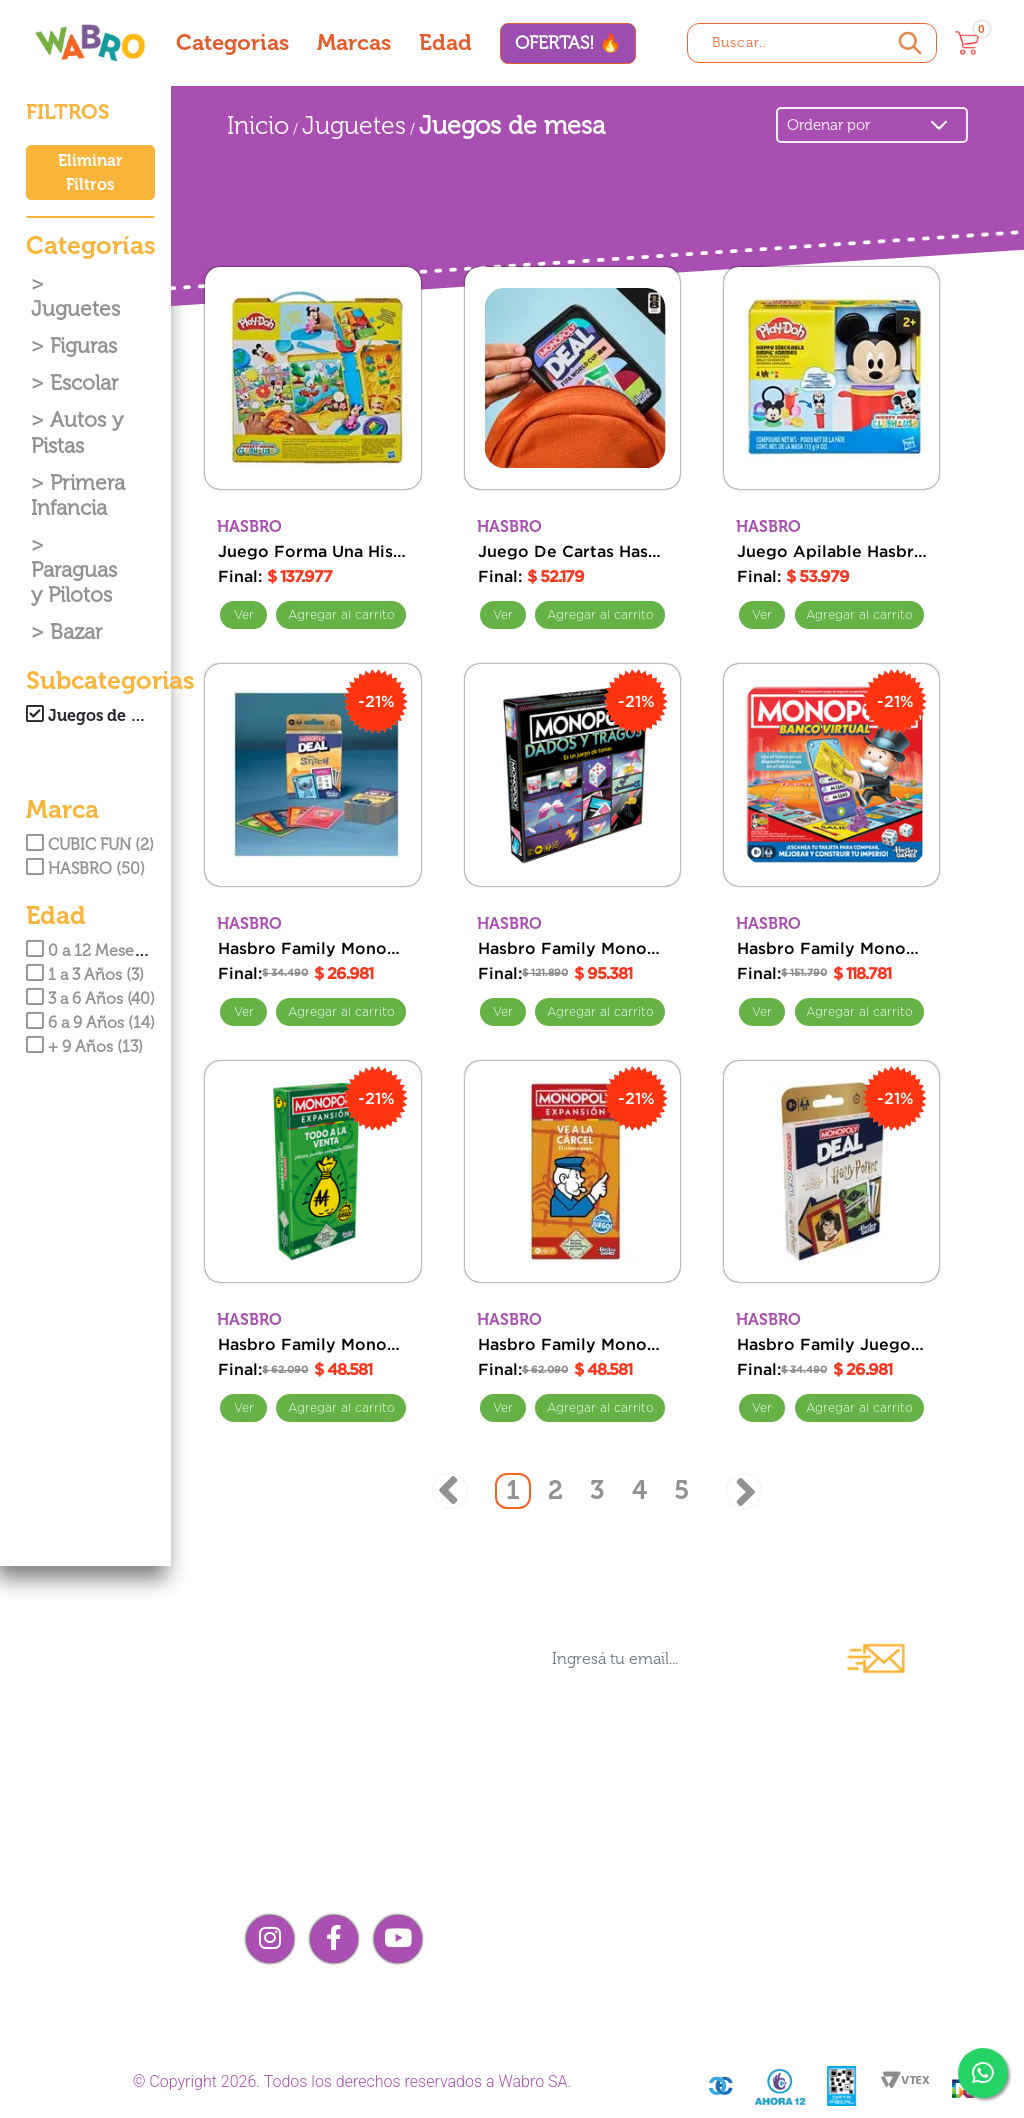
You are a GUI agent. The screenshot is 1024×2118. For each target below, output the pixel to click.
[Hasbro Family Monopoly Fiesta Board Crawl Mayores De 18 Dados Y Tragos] (573, 775)
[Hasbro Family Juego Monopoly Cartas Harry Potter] (832, 1172)
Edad (445, 42)
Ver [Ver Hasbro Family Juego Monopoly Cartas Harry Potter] (762, 1408)
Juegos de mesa (512, 125)
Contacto (576, 1858)
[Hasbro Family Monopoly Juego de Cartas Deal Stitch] (313, 775)
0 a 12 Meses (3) (94, 950)
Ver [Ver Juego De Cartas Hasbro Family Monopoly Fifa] (503, 615)
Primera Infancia (78, 495)
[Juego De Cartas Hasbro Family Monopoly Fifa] (573, 378)
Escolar (84, 382)
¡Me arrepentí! (841, 1961)
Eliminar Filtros (90, 172)
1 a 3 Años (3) (85, 974)
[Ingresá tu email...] (680, 1658)
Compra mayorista (623, 1892)
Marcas (354, 42)
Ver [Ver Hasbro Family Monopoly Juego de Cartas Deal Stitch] (243, 1012)
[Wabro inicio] (90, 42)
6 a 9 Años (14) (90, 1022)
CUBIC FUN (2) (90, 844)
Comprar (341, 615)
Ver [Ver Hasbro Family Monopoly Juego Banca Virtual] (762, 1012)
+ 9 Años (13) (84, 1046)
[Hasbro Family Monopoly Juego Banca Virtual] (832, 775)
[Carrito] (967, 43)
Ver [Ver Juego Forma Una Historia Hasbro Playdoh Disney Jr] (243, 615)
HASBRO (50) (85, 868)
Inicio (258, 125)
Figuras (83, 345)
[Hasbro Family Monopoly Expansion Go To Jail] (573, 1172)
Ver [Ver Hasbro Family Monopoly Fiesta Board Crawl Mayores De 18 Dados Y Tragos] (503, 1012)
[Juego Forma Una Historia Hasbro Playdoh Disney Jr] (313, 378)
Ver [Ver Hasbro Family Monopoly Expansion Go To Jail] (503, 1408)
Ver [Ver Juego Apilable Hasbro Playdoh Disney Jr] (762, 615)
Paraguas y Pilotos (74, 582)
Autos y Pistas (77, 432)
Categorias (232, 42)
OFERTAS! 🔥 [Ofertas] (568, 43)
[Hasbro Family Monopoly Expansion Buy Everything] (313, 1172)
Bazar (76, 631)
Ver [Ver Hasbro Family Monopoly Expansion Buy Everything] (243, 1408)
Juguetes (75, 308)
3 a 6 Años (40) (90, 998)
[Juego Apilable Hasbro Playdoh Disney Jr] (832, 378)
